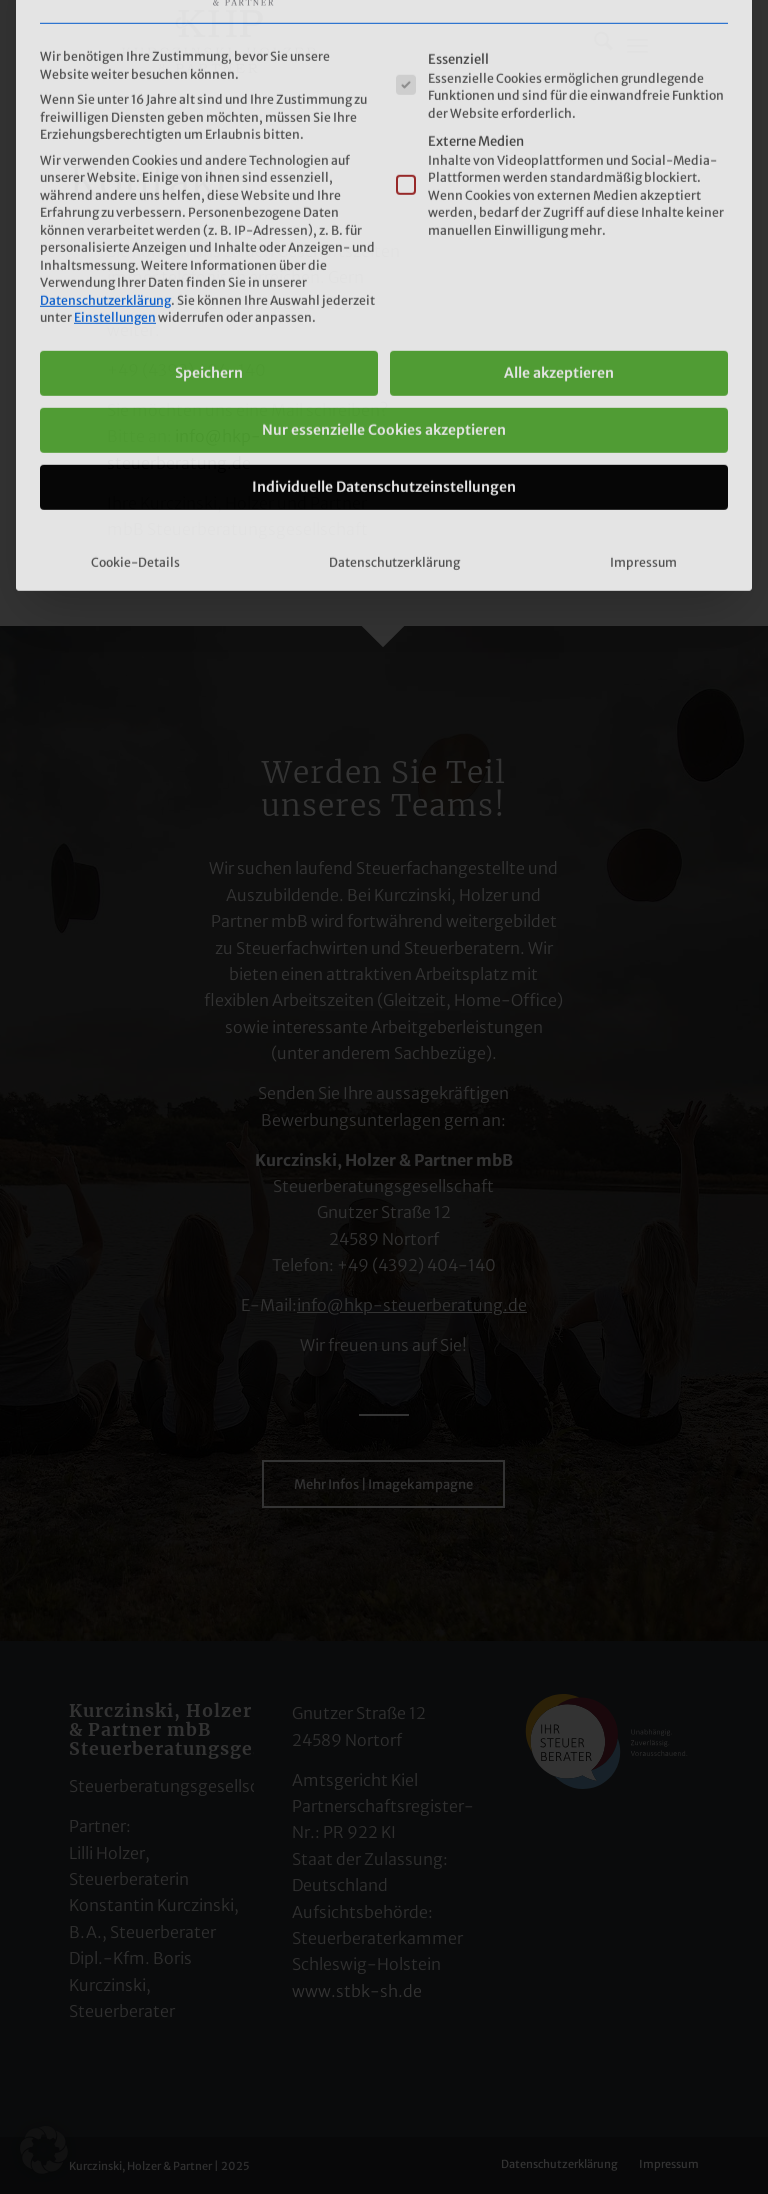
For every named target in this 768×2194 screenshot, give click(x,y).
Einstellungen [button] (115, 158)
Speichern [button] (209, 213)
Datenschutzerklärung (105, 140)
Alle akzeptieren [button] (559, 213)
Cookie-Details (135, 402)
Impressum (643, 402)
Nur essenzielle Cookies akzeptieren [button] (384, 270)
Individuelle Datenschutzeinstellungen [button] (384, 327)
